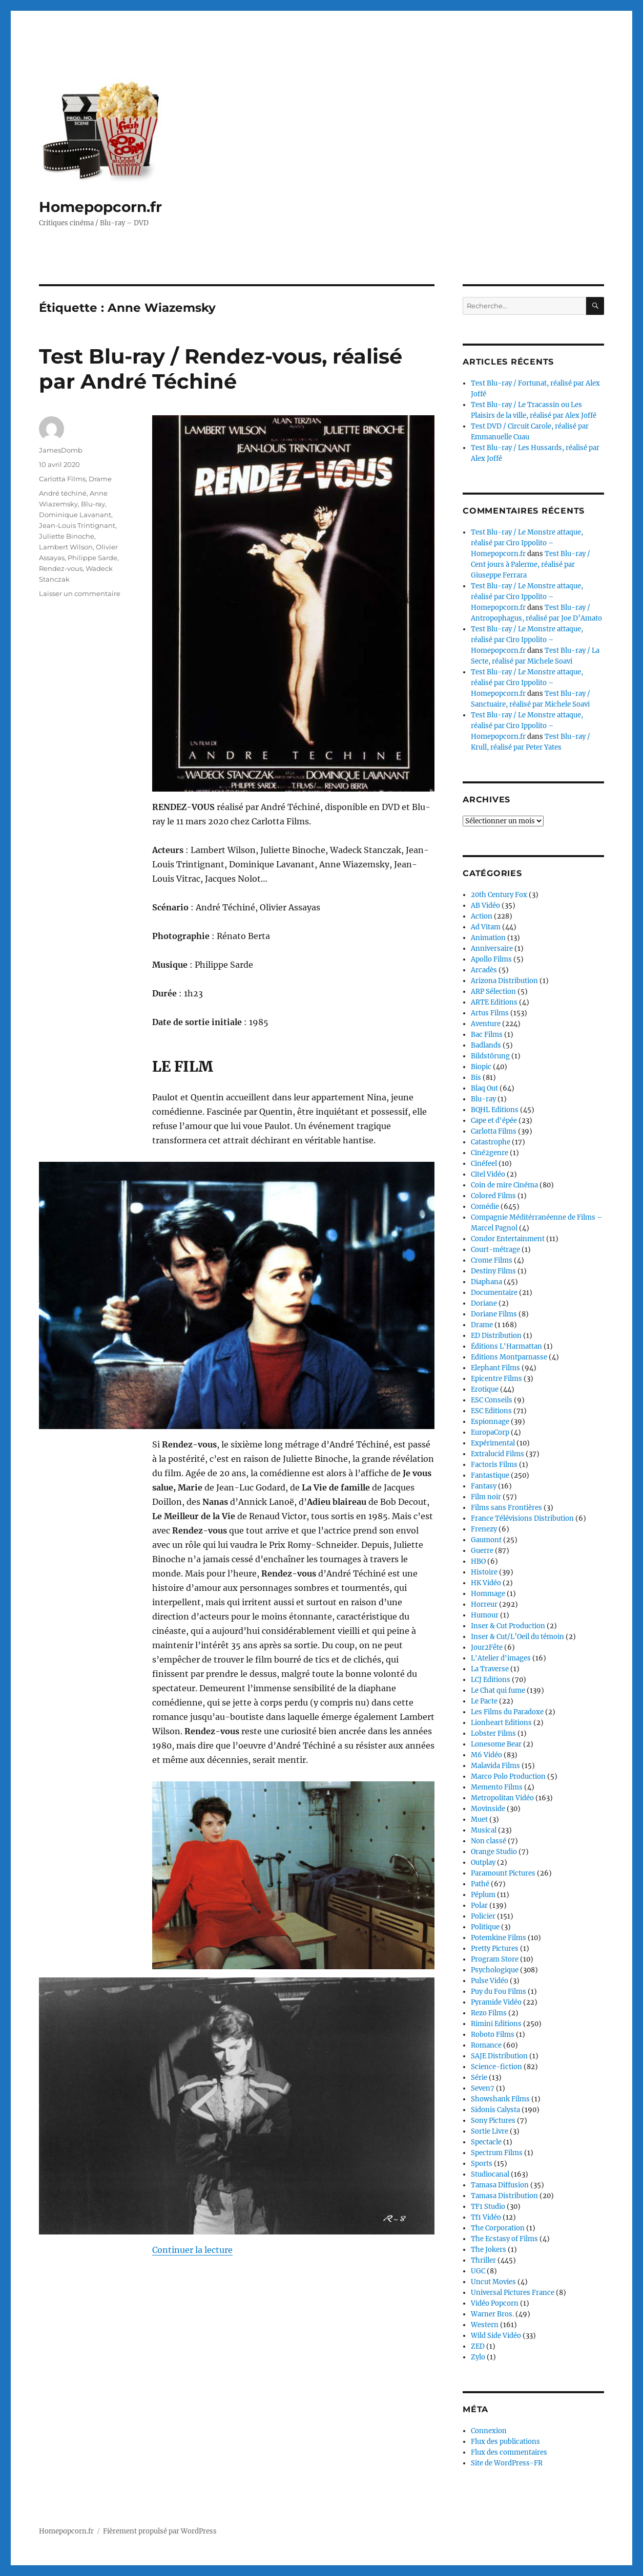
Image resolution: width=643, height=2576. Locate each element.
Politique (485, 1927)
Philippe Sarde (92, 557)
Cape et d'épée (494, 1120)
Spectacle (486, 2142)
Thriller (483, 2260)
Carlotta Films (62, 479)
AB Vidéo (485, 905)
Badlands (486, 1045)
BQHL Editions (494, 1109)
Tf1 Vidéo (486, 2217)
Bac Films (487, 1034)
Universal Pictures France (512, 2292)
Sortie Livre (489, 2131)
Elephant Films (495, 1368)
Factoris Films (494, 1464)
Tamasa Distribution (504, 2195)
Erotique (485, 1389)
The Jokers (488, 2249)
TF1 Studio (488, 2206)
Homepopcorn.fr (100, 207)
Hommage (488, 1593)
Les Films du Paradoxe (507, 1712)
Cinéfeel (484, 1163)
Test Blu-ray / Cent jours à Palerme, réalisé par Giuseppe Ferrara (530, 564)
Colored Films (493, 1195)
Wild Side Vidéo (496, 2335)
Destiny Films (493, 1271)
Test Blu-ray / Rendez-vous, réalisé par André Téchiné (220, 369)
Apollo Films (491, 959)
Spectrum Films (497, 2152)
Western (485, 2324)
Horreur (484, 1604)
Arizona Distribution (504, 980)
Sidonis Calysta (495, 2109)
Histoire (484, 1572)
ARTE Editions (494, 1002)
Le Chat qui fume (498, 1690)
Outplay (483, 1862)
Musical (483, 1830)
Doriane (484, 1303)
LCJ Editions (490, 1679)
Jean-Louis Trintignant (77, 525)
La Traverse (490, 1669)
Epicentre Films (496, 1378)
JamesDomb (60, 450)
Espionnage (490, 1421)
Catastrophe (490, 1142)
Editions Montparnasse (509, 1357)
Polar (479, 1905)
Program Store (494, 1959)
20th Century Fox (499, 894)
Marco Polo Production (508, 1776)
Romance (486, 2045)
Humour (485, 1615)
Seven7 (482, 2088)
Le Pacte (484, 1701)
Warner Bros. (492, 2314)
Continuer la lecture (192, 2176)
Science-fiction (496, 2066)
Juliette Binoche (66, 536)
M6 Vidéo (486, 1755)
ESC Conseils (491, 1400)
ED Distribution (496, 1335)
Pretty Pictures (494, 1948)
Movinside (488, 1808)
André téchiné (63, 493)
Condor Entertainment (508, 1238)
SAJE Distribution (499, 2056)
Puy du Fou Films (498, 1991)
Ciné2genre (489, 1152)
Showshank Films (500, 2099)
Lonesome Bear (496, 1744)
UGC (478, 2271)
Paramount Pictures (503, 1873)
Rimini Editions (496, 2023)
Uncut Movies (493, 2281)
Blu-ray (93, 504)
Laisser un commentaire (79, 593)
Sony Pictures (493, 2120)
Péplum (483, 1894)
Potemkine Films (498, 1937)
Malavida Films (495, 1765)
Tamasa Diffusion (500, 2185)
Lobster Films (493, 1733)
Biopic (481, 1066)
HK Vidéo (486, 1583)
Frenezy (484, 1529)
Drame (100, 479)
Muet (479, 1819)
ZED (478, 2346)
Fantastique (490, 1475)
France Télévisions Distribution (522, 1518)
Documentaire (494, 1292)
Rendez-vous (60, 568)
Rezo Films (489, 2013)
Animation (488, 937)
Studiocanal (490, 2174)
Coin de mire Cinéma (504, 1185)
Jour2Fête (487, 1647)
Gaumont (486, 1540)
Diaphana (486, 1282)
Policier (483, 1916)
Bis (476, 1077)
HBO (478, 1561)
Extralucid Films (497, 1454)
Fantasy (483, 1486)
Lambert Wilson (66, 547)
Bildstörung (490, 1056)
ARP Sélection (493, 991)
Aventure (486, 1023)
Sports (481, 2163)
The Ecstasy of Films (504, 2238)
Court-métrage (495, 1249)
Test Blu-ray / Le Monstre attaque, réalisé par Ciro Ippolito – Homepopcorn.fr (527, 543)
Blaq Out (484, 1088)
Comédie (485, 1206)
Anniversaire (492, 948)
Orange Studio (494, 1851)
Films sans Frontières (506, 1507)
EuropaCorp (490, 1432)
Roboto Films (492, 2034)
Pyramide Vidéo (496, 2002)
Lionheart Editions (501, 1722)
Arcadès (484, 970)
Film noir (486, 1497)
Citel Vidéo (488, 1174)
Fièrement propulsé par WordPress (160, 2531)
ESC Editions (491, 1411)
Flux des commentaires (509, 2452)
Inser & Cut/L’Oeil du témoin (517, 1636)
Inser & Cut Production (508, 1626)
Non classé (488, 1841)
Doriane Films (494, 1314)
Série (479, 2077)
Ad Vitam (486, 927)
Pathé (480, 1884)
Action (481, 916)
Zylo (478, 2357)
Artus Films (490, 1013)
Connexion (489, 2430)
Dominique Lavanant (75, 514)
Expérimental (493, 1443)
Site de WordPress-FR (507, 2463)
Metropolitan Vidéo (502, 1798)
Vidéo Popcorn (494, 2303)
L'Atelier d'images (501, 1658)
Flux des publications (505, 2441)
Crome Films (491, 1260)
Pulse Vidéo (489, 1980)
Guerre (482, 1550)
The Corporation (498, 2228)
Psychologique (494, 1970)
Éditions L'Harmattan (506, 1346)
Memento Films (497, 1787)
